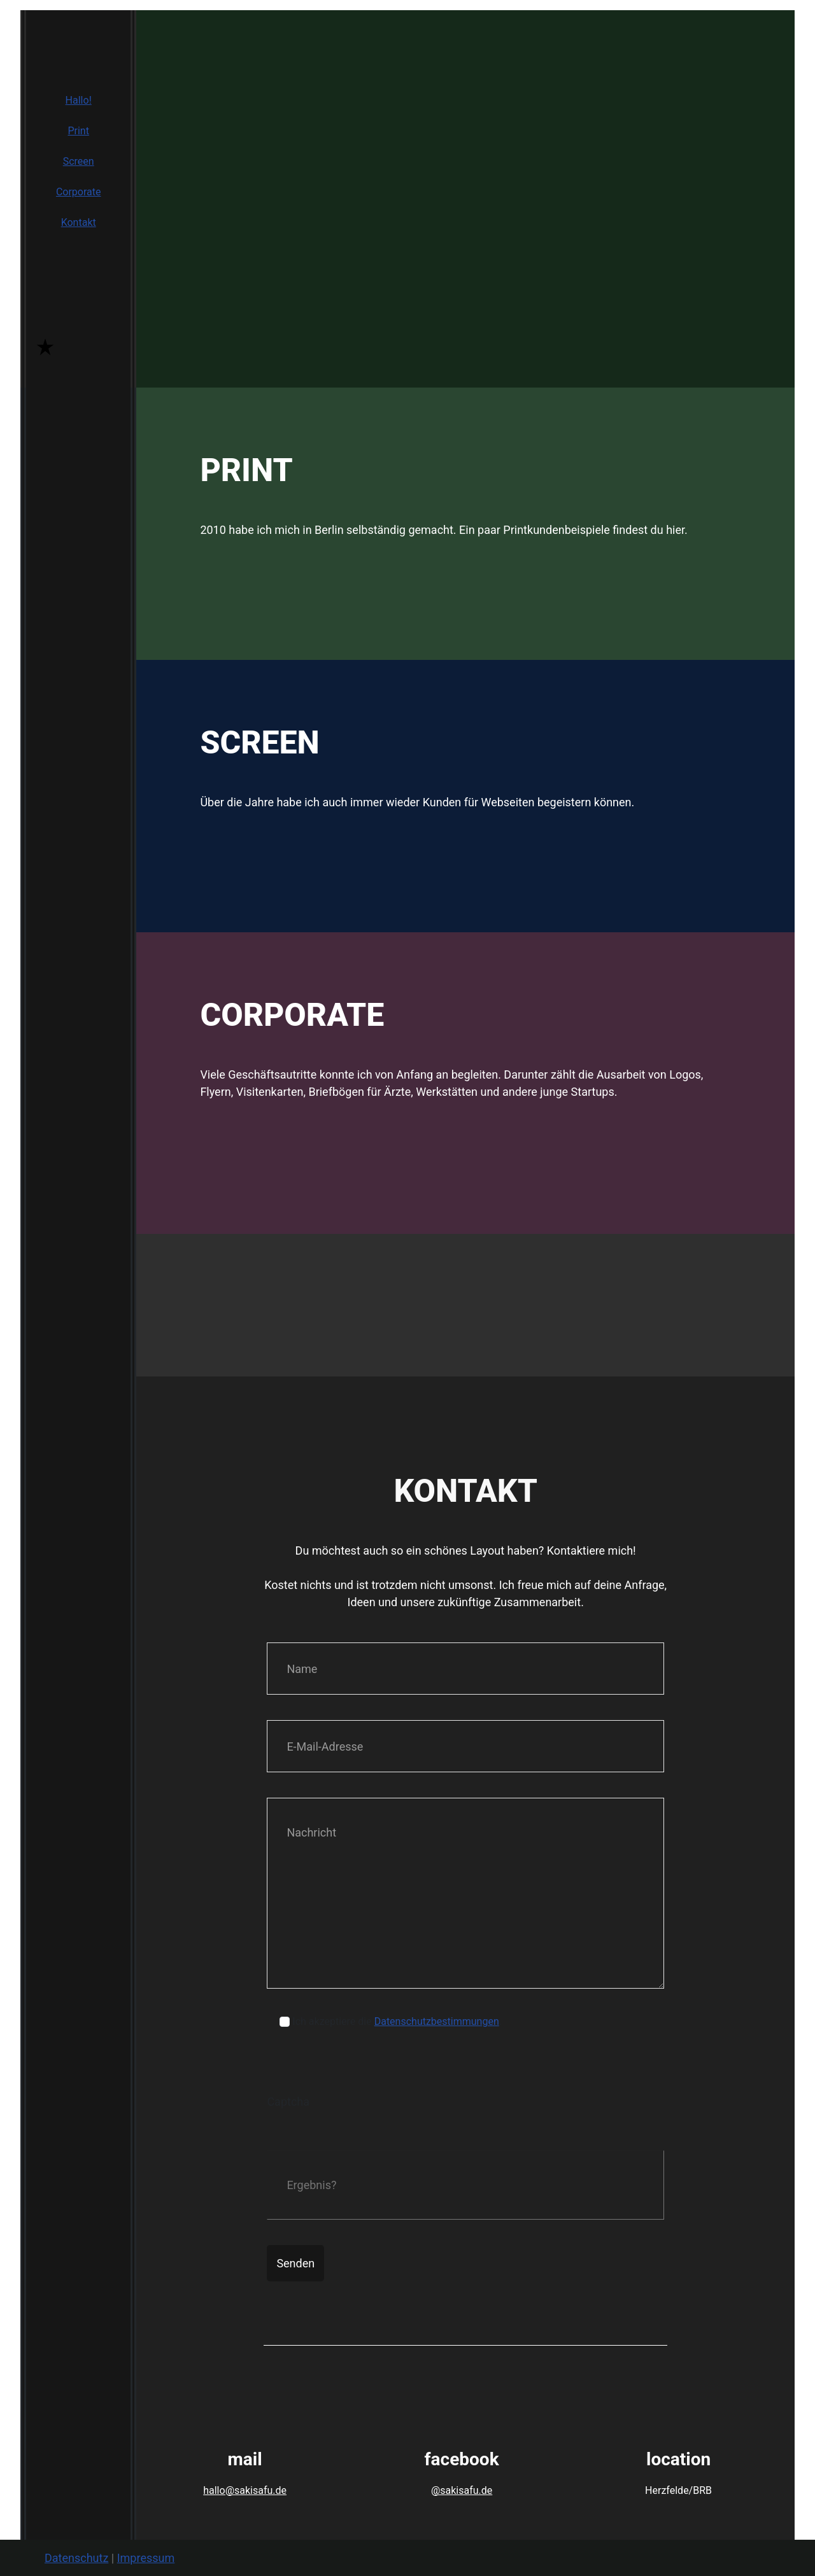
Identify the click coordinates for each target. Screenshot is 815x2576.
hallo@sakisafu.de (245, 2490)
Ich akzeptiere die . (397, 2021)
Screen (78, 161)
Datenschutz (76, 2558)
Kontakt (78, 222)
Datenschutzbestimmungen (436, 2021)
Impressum (146, 2558)
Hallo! (79, 100)
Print (78, 131)
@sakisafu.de (461, 2490)
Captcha (288, 2101)
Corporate (78, 192)
